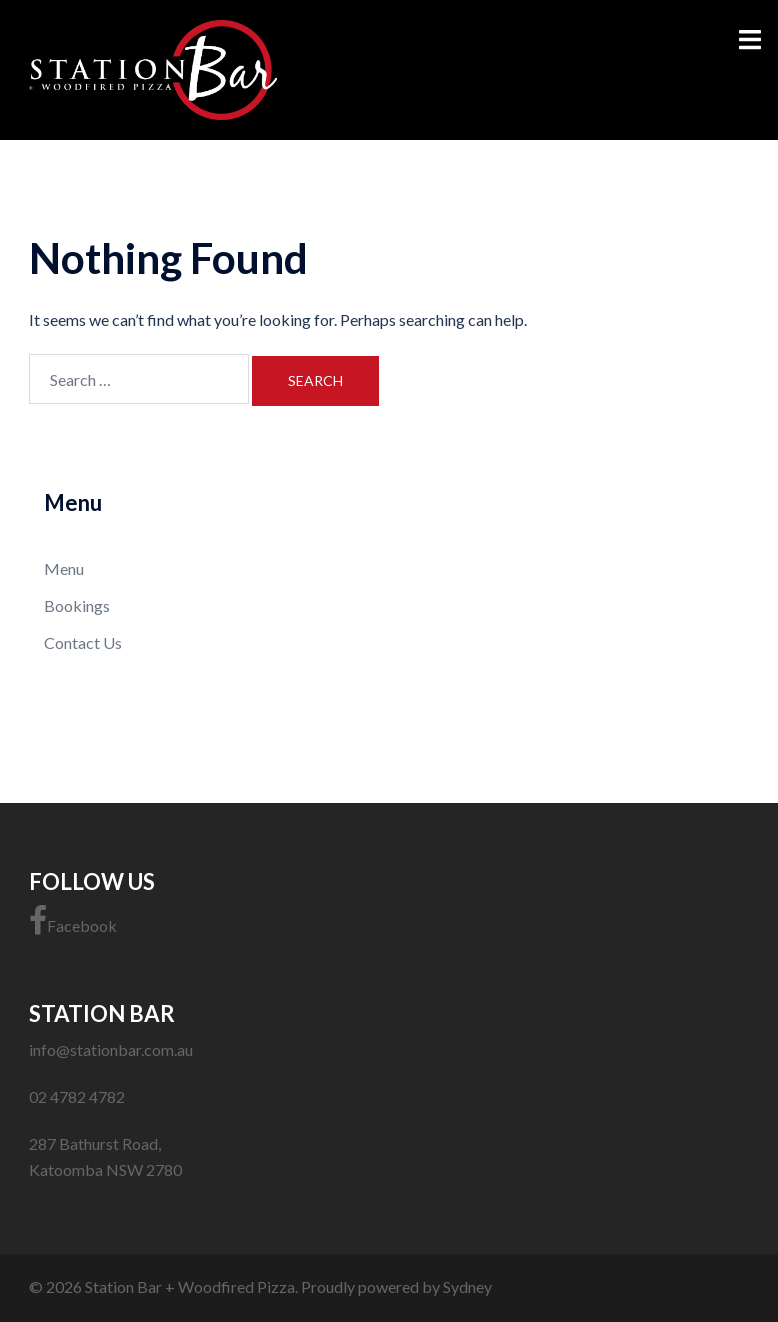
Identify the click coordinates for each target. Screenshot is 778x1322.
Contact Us (83, 642)
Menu (64, 568)
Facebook (73, 921)
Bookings (77, 605)
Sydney (467, 1286)
